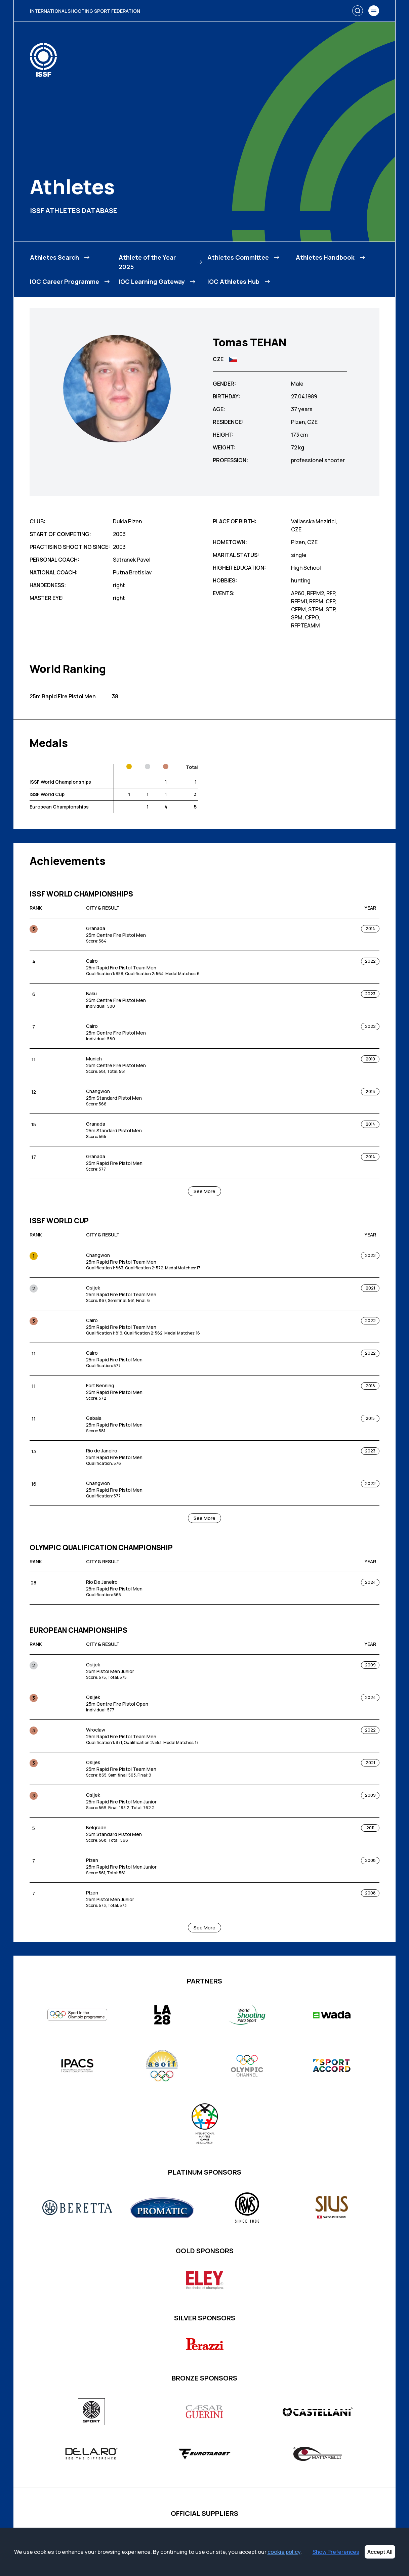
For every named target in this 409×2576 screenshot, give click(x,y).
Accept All (380, 2552)
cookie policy (284, 2552)
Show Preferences (336, 2552)
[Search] (357, 10)
